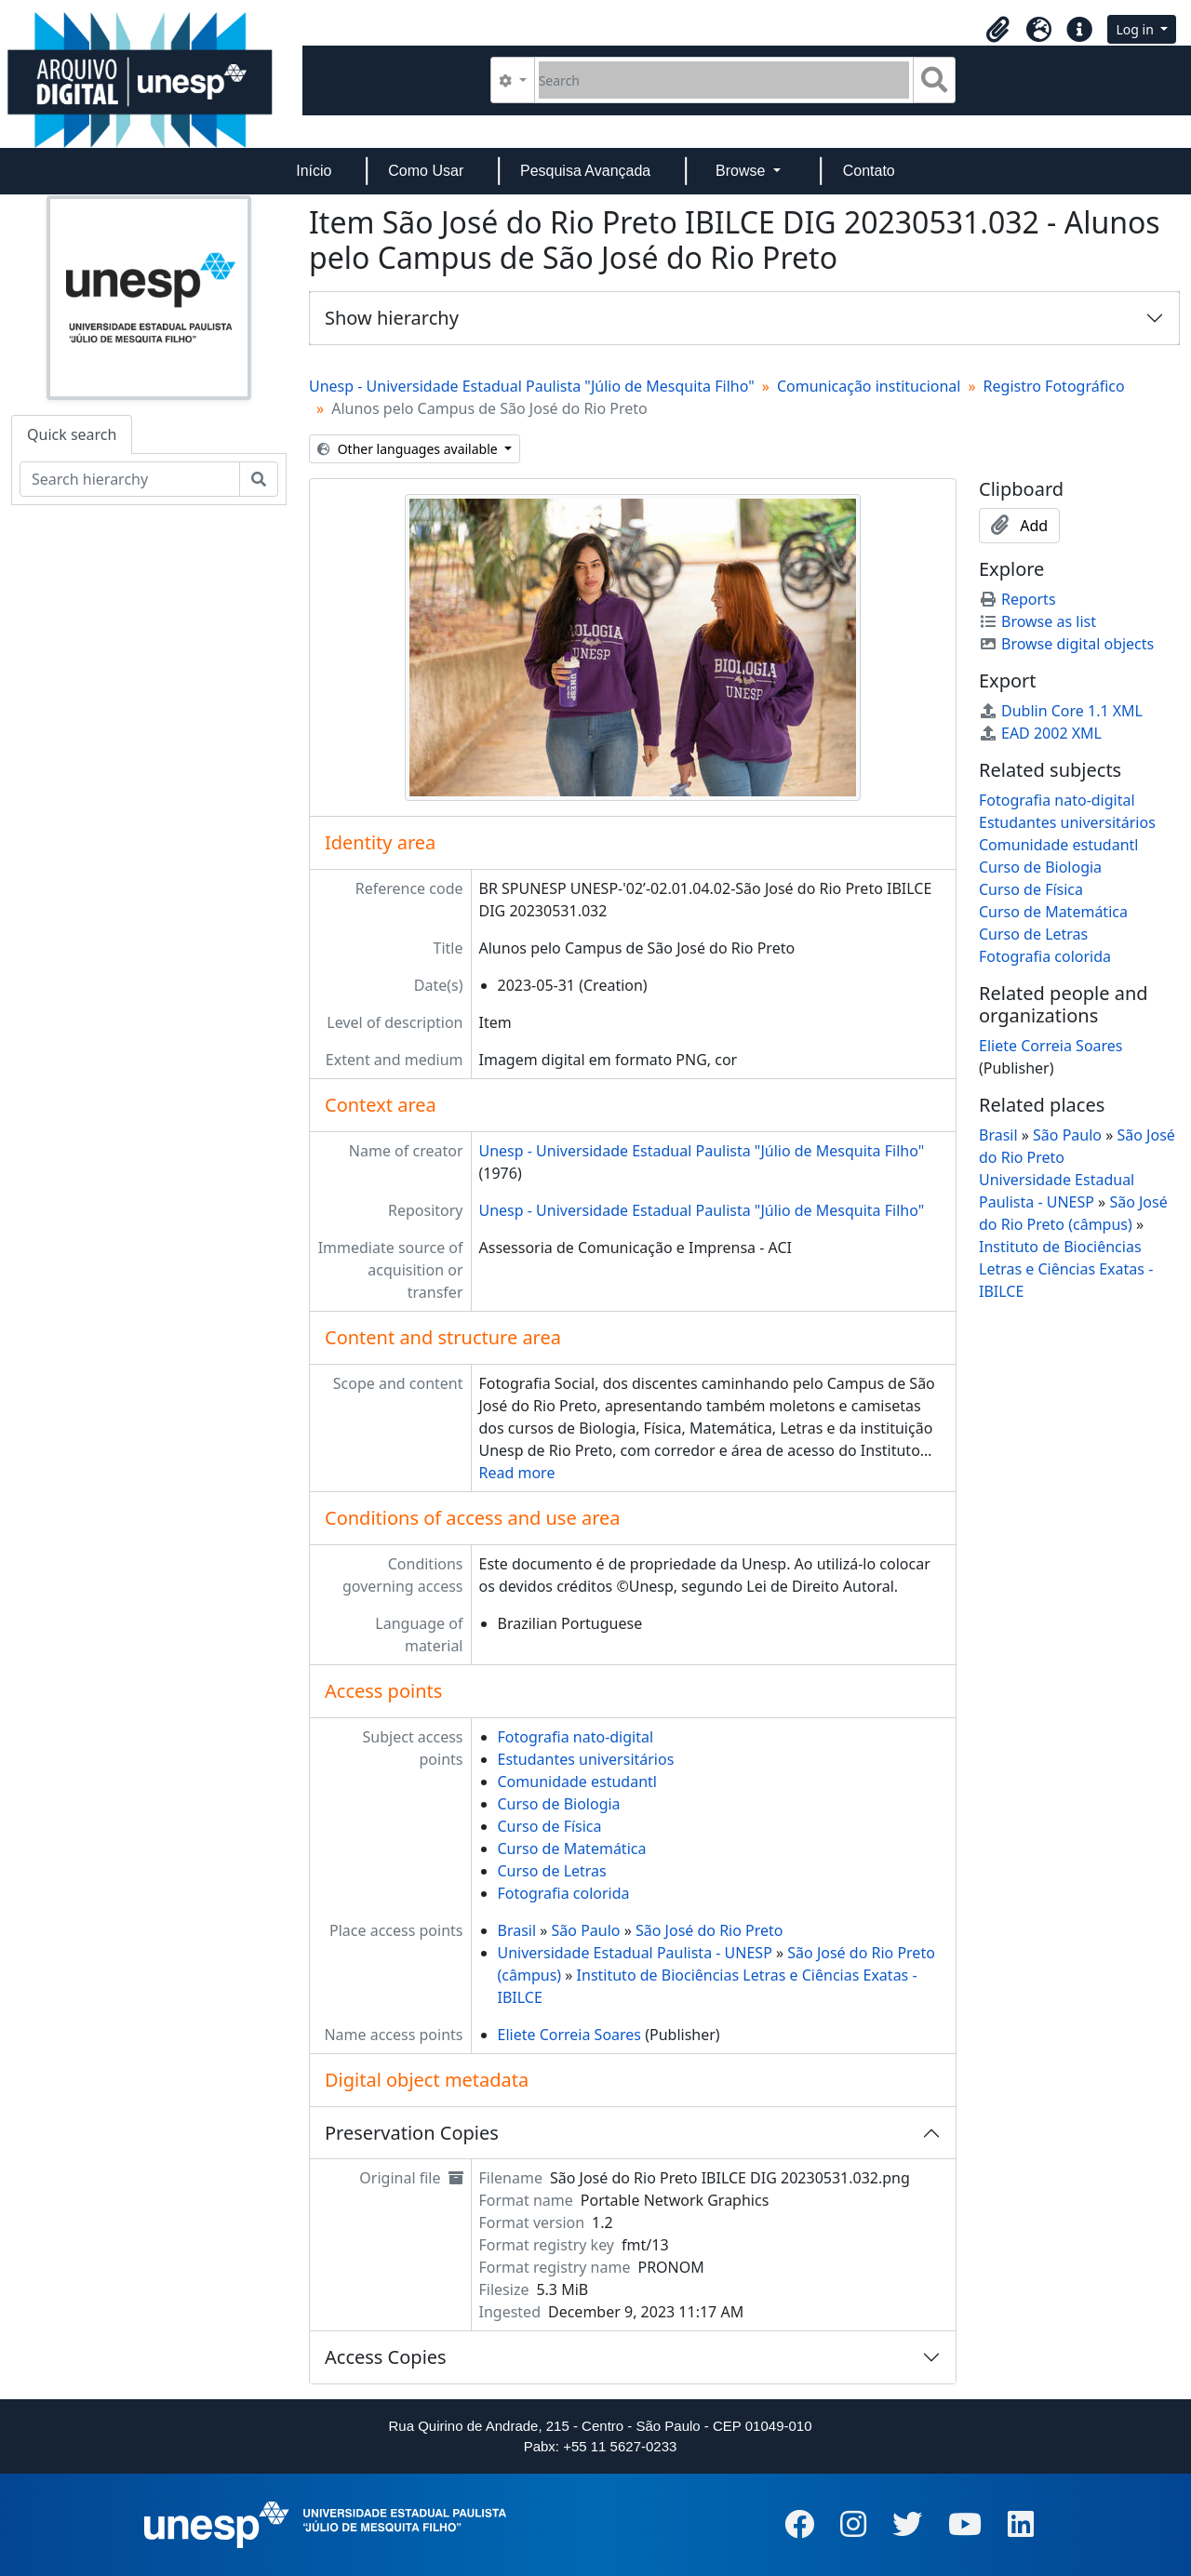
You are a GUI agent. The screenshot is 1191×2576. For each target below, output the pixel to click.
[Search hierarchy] (130, 479)
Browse (742, 171)
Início (313, 171)
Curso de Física (550, 1826)
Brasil (517, 1930)
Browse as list (1037, 621)
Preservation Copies (412, 2132)
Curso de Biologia (559, 1804)
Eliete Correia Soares (570, 2034)
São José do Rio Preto (709, 1930)
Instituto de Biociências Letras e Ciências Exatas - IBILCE (1066, 1268)
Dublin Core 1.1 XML (1061, 711)
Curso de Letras (552, 1871)
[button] (997, 29)
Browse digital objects (1066, 644)
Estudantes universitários (586, 1759)
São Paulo (586, 1930)
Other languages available (409, 449)
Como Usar (425, 171)
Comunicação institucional (869, 386)
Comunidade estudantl (577, 1781)
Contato (869, 171)
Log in (1136, 29)
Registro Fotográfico (1054, 386)
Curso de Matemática (572, 1848)
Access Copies (386, 2356)
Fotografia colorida (564, 1893)
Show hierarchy (392, 317)
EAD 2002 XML (1040, 733)
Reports (1017, 599)
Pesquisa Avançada (585, 171)
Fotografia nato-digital (576, 1737)
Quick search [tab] (71, 434)
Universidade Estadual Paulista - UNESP (635, 1952)
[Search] (724, 80)
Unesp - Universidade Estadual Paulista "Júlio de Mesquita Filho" (532, 386)
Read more (517, 1472)
